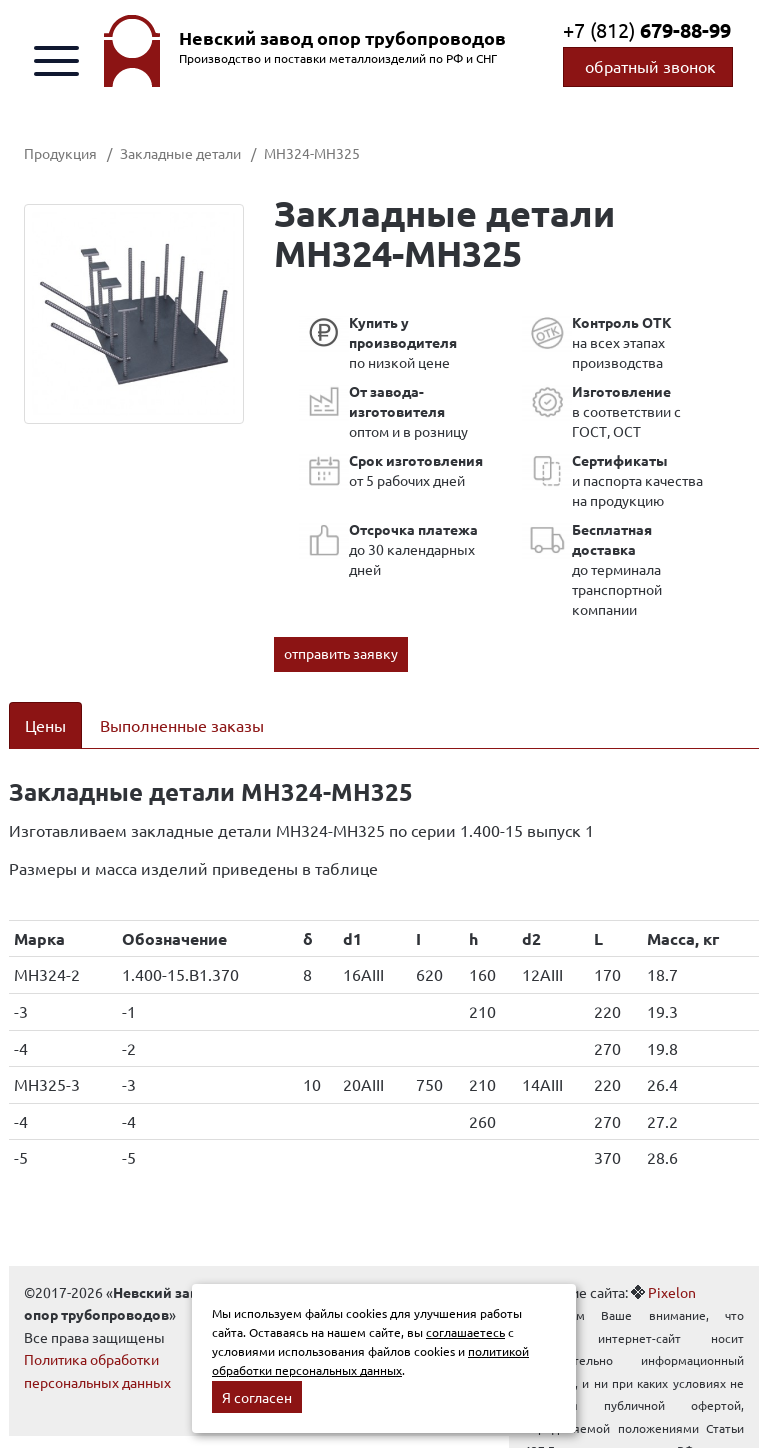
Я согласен (257, 1397)
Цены (45, 725)
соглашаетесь (465, 1332)
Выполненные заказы (182, 725)
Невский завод (342, 38)
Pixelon (672, 1292)
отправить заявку (341, 653)
